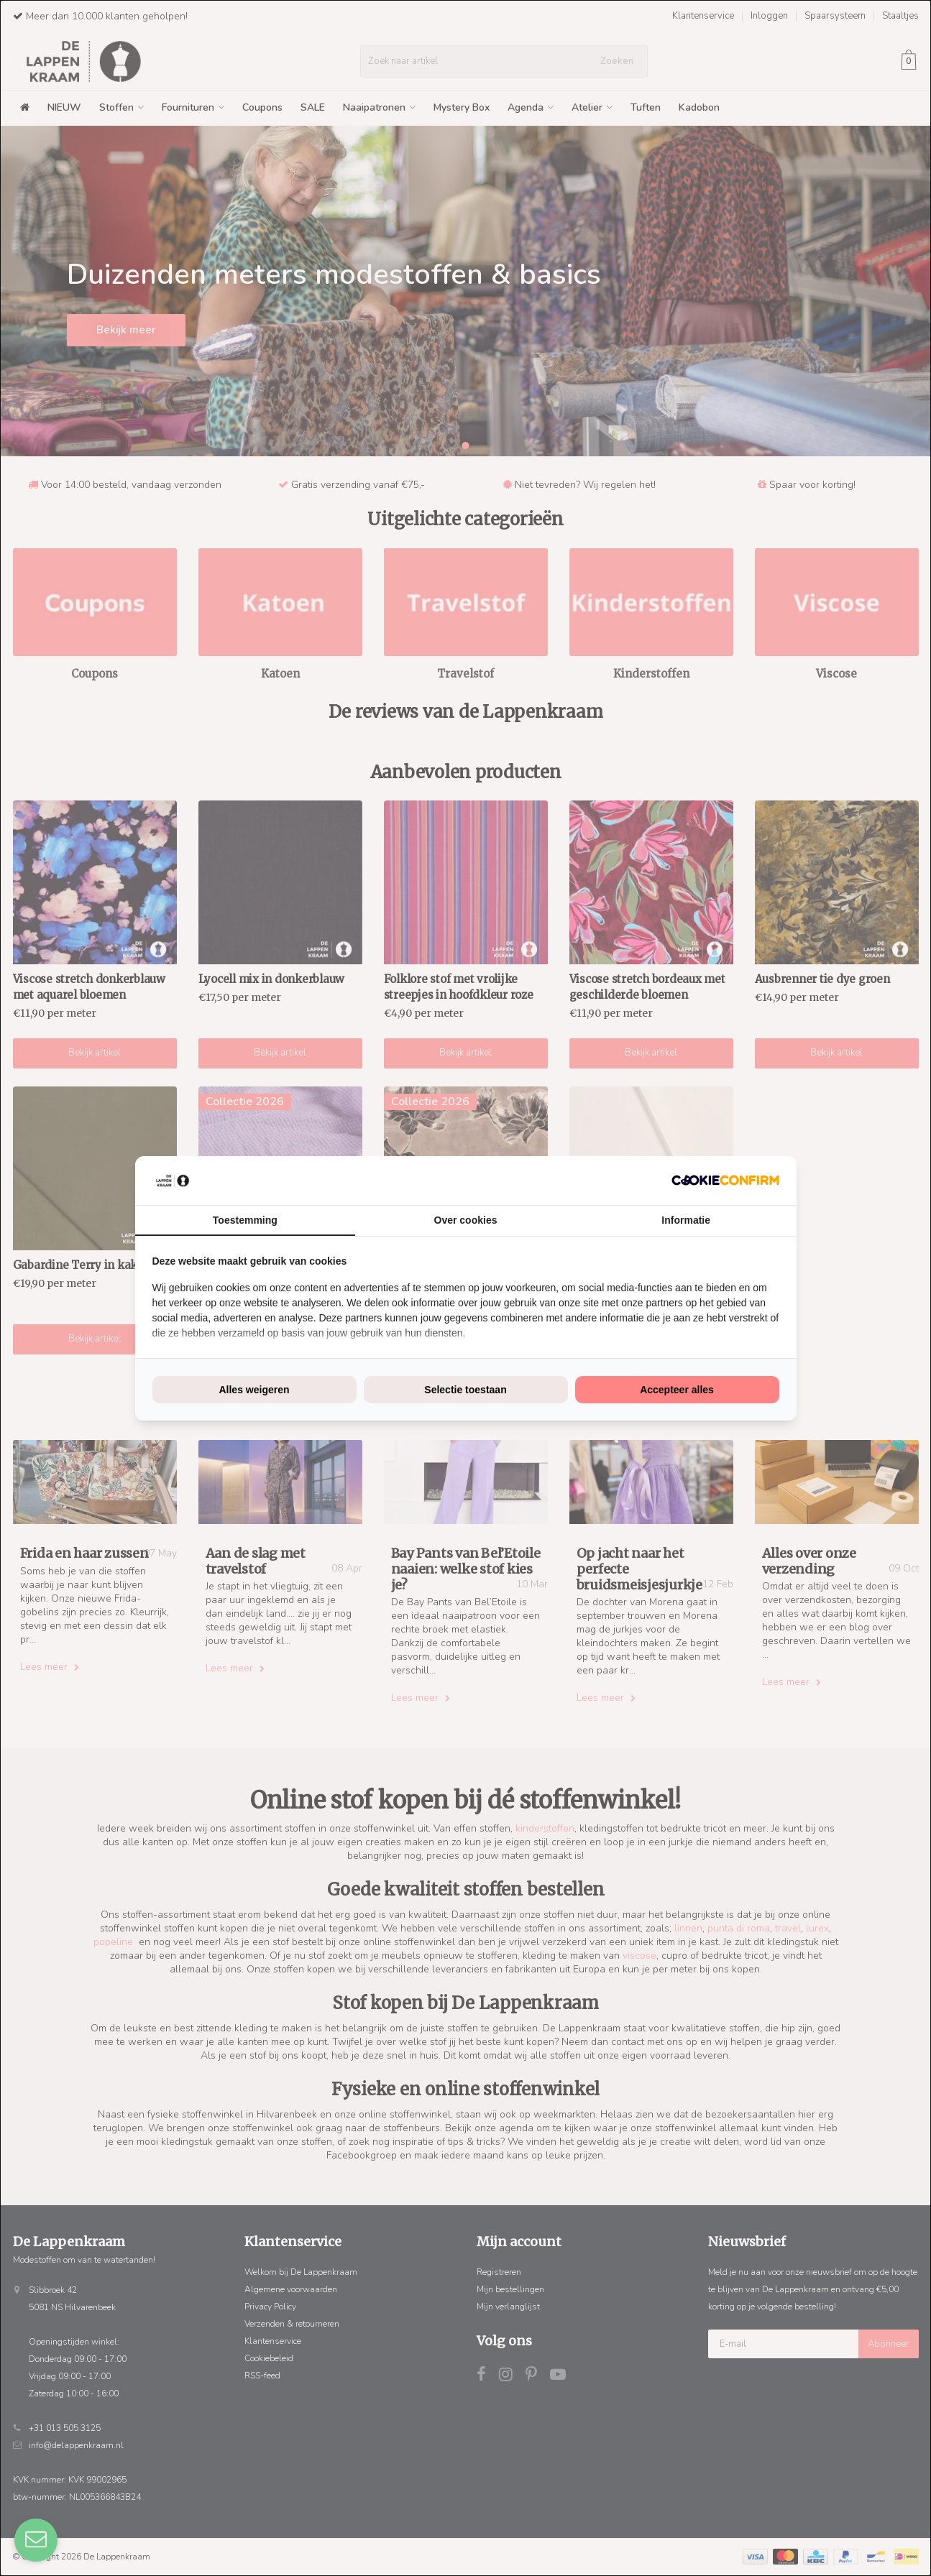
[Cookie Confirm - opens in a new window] (725, 1180)
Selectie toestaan (465, 1389)
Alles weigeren (254, 1389)
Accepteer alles (677, 1389)
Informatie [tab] (685, 1220)
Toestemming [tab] (245, 1220)
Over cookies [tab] (465, 1220)
